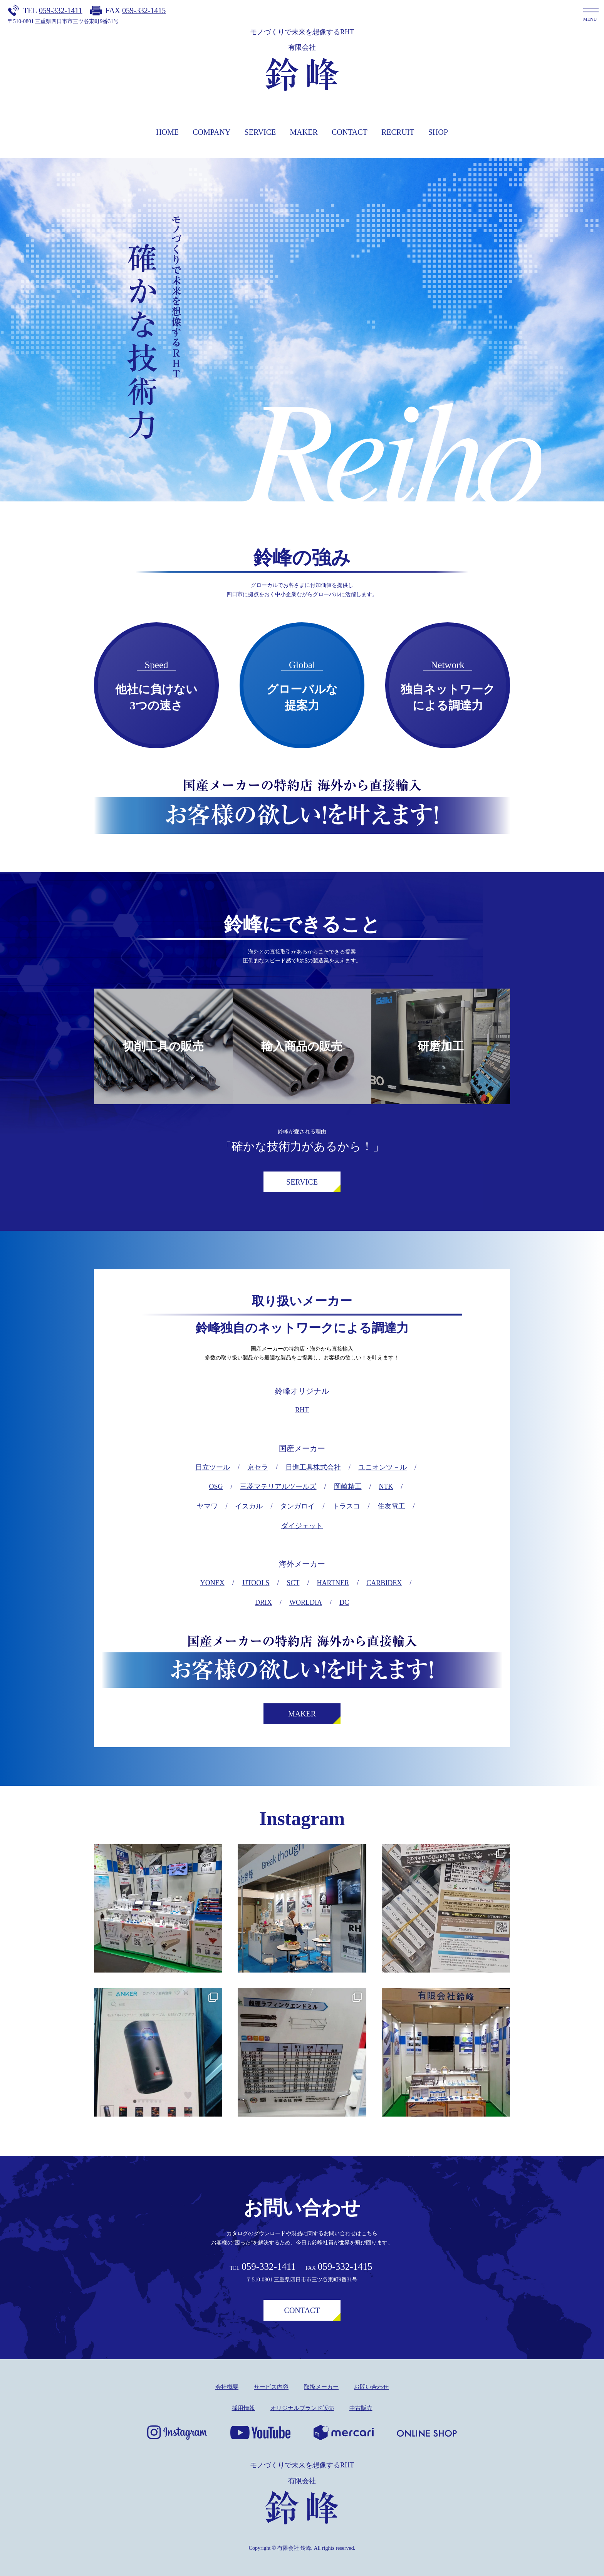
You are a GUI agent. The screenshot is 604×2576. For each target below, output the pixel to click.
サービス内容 (271, 2387)
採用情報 (243, 2408)
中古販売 (360, 2408)
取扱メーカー (321, 2387)
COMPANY (211, 132)
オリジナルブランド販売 (302, 2408)
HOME (167, 132)
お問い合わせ (371, 2387)
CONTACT (349, 132)
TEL (52, 10)
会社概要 (226, 2387)
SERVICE (260, 132)
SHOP (438, 132)
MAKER (304, 132)
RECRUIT (397, 132)
